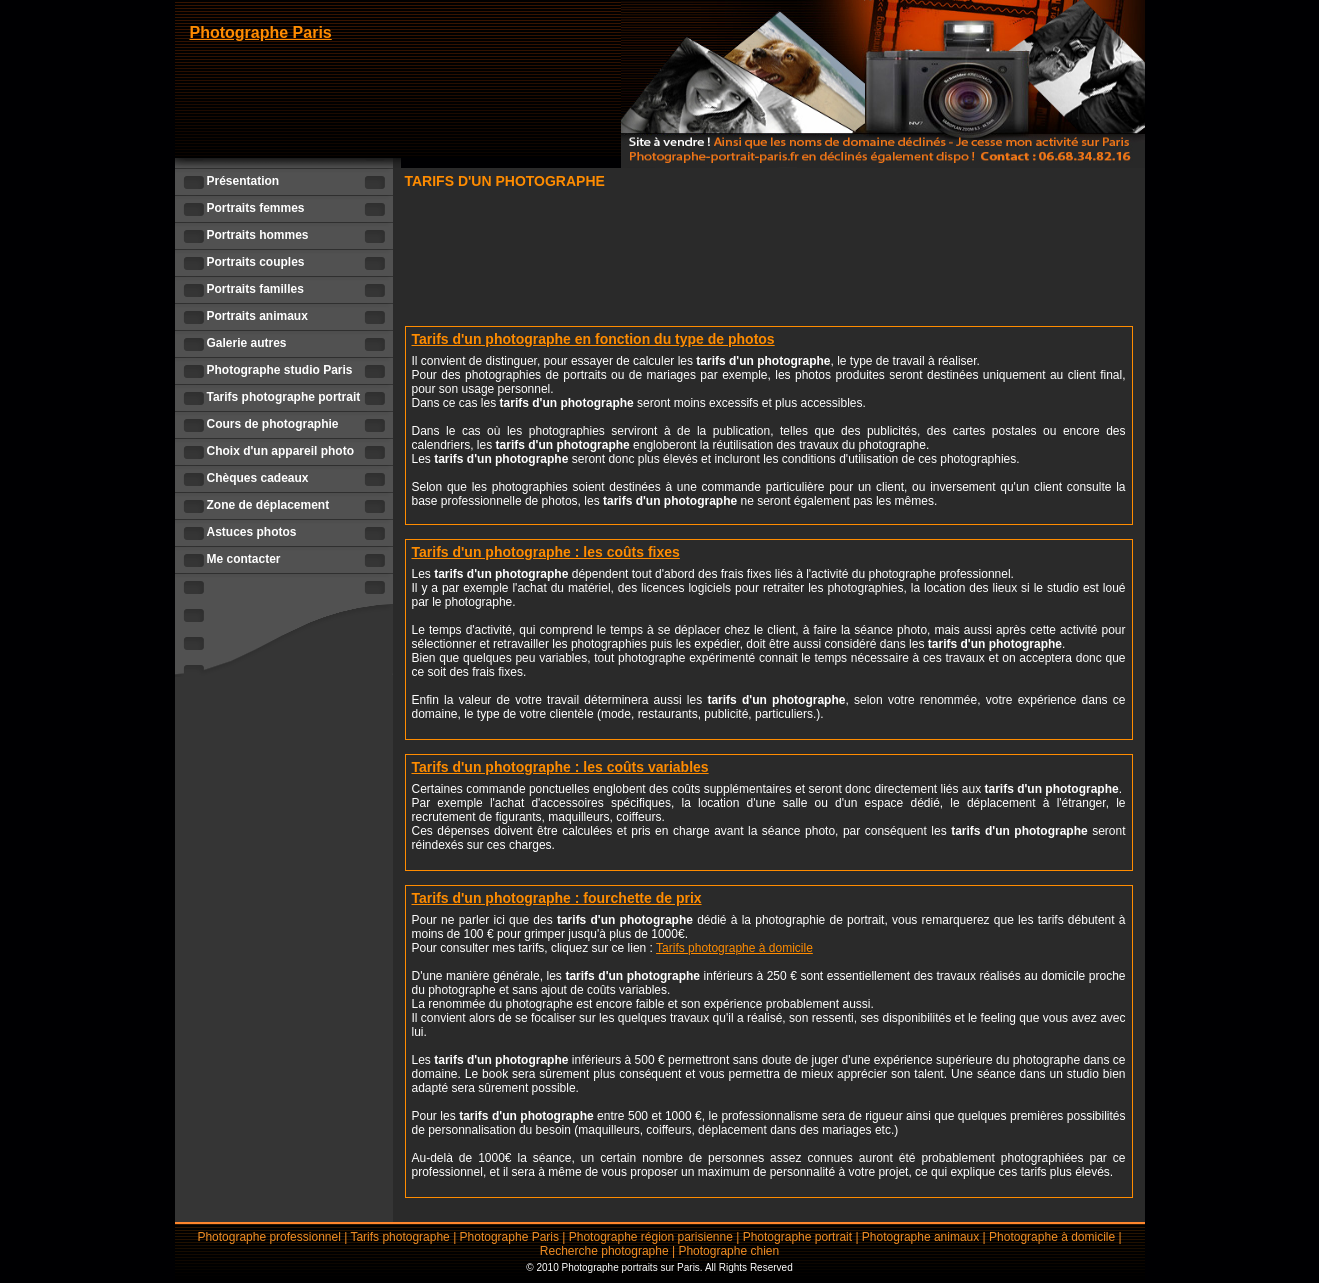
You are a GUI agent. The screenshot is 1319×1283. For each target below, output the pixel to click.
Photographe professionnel (268, 1237)
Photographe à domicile (1052, 1237)
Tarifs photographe (399, 1237)
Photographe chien (728, 1251)
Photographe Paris (261, 32)
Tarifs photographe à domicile (734, 948)
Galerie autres (247, 343)
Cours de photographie (273, 424)
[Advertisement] (769, 255)
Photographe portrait (797, 1237)
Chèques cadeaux (258, 478)
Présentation (243, 181)
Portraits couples (256, 262)
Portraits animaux (257, 316)
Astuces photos (252, 532)
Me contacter (244, 559)
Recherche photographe (604, 1251)
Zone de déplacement (268, 505)
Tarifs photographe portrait (284, 397)
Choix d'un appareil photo (281, 451)
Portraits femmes (256, 208)
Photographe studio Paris (280, 370)
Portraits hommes (258, 235)
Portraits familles (255, 289)
